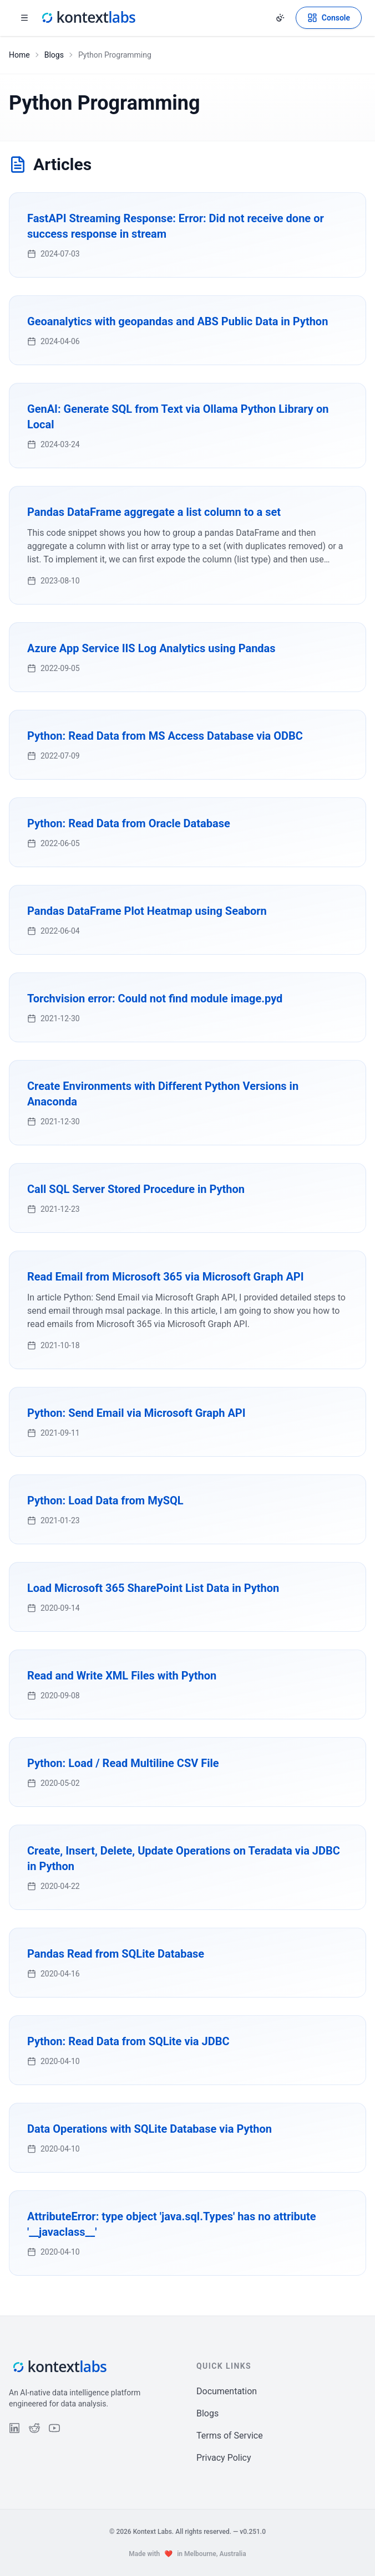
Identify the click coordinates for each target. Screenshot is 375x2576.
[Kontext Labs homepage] (88, 17)
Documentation (226, 2391)
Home (19, 54)
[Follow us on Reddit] (34, 2428)
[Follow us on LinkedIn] (14, 2428)
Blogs (54, 54)
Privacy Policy (223, 2457)
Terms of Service (229, 2435)
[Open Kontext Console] (329, 18)
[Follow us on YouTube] (54, 2428)
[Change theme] (280, 18)
